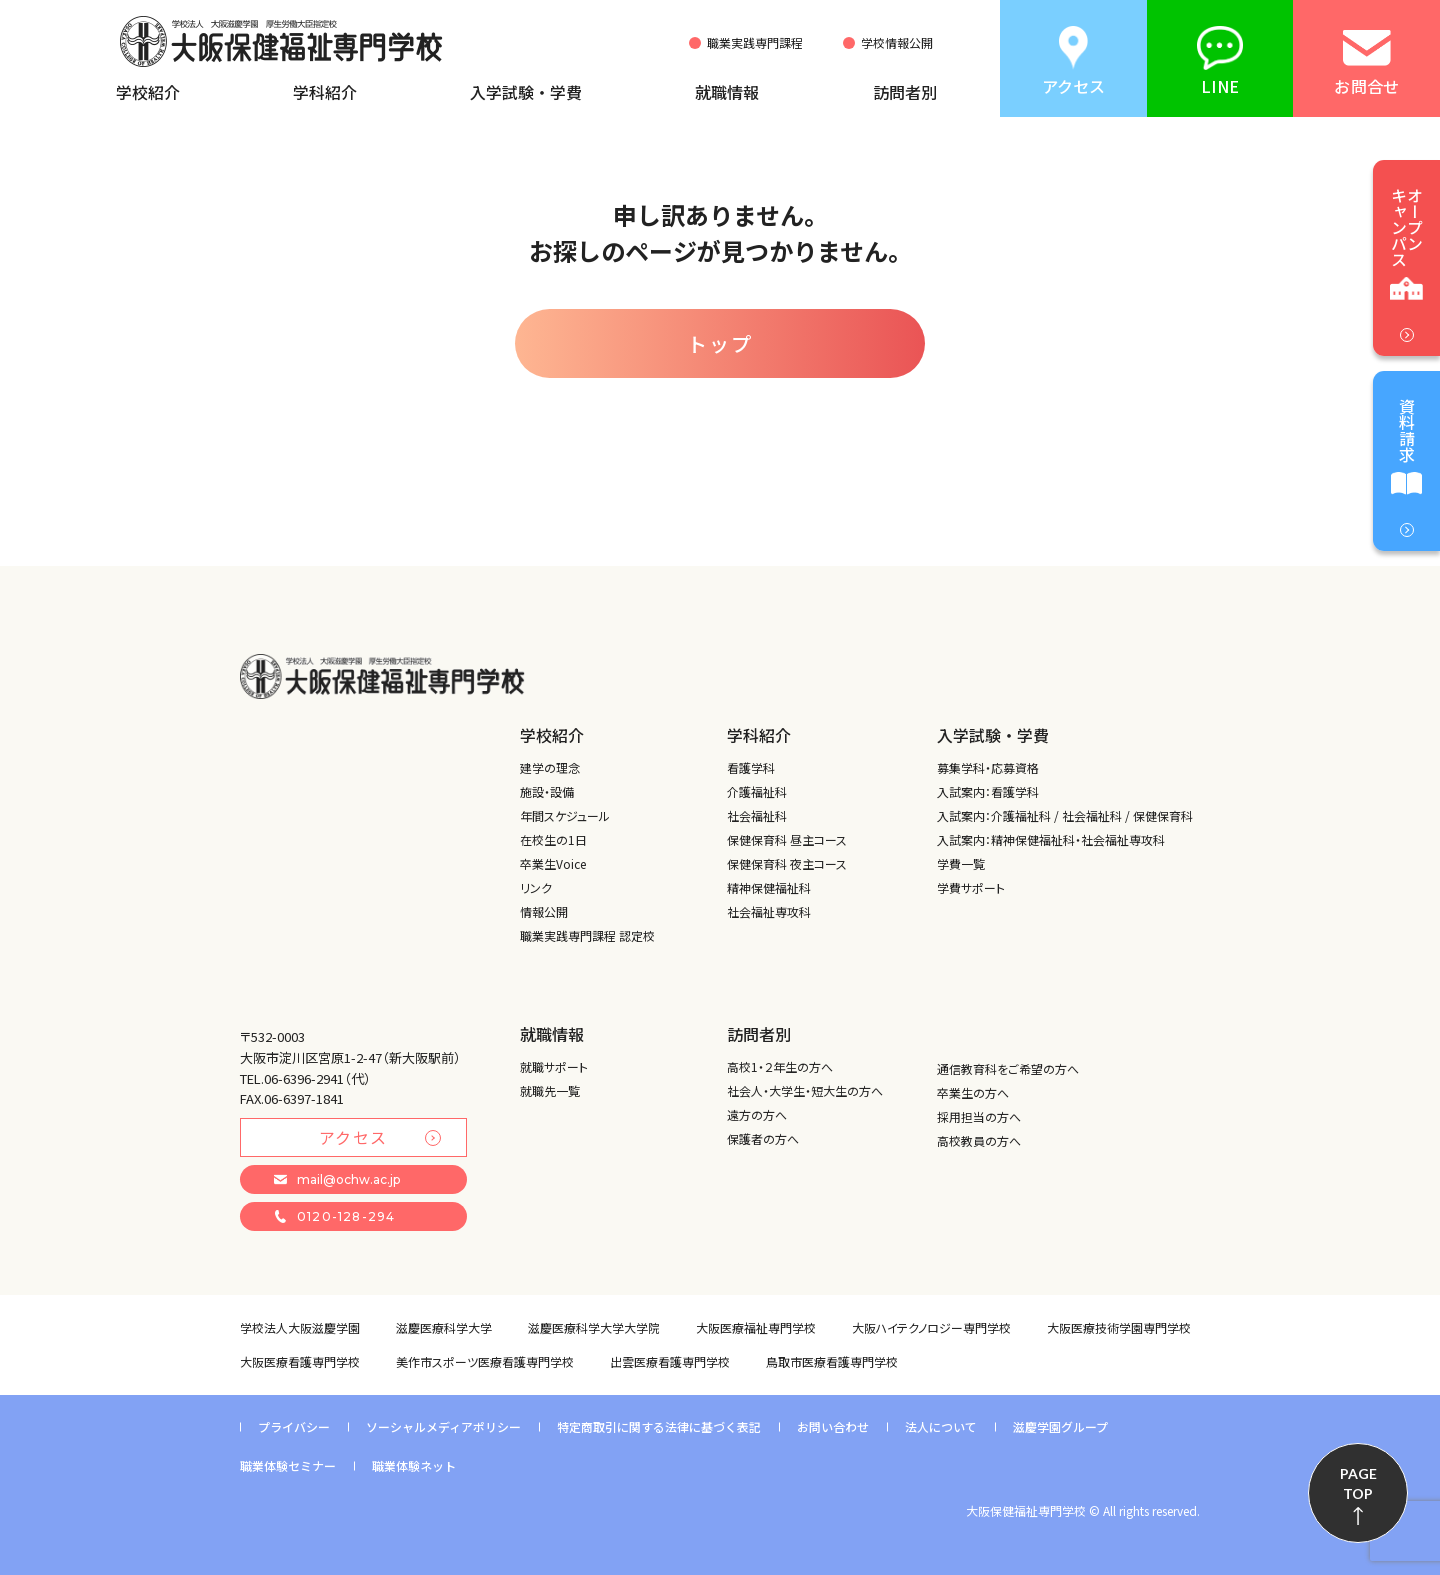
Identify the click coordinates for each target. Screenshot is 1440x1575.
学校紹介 (148, 92)
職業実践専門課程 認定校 (587, 935)
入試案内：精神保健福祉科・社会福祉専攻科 (1051, 839)
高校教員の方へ (979, 1140)
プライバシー (294, 1426)
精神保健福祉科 (769, 887)
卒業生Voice (553, 863)
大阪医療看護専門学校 (300, 1361)
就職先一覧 (550, 1090)
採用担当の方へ (979, 1116)
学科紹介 (325, 92)
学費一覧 (961, 863)
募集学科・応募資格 (988, 767)
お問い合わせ (833, 1426)
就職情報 (727, 92)
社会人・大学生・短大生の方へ (805, 1090)
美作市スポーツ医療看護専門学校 (485, 1361)
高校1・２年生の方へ (780, 1066)
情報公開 (544, 911)
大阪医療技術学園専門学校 (1119, 1327)
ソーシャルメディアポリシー (443, 1426)
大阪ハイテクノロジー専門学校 (931, 1327)
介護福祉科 (757, 791)
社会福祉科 (757, 815)
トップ (720, 343)
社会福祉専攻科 (769, 911)
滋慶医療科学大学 (444, 1327)
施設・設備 (547, 791)
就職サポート (554, 1066)
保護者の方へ (763, 1138)
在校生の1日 (553, 839)
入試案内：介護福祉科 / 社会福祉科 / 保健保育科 (1065, 815)
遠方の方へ (757, 1114)
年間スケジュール (565, 815)
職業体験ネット (414, 1465)
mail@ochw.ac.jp (337, 1179)
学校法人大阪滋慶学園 (300, 1327)
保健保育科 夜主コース (787, 863)
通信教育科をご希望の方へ (1008, 1068)
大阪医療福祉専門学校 (756, 1327)
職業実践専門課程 (755, 43)
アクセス (380, 1137)
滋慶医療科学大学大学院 (594, 1327)
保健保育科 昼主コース (787, 839)
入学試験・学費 (526, 92)
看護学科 (751, 767)
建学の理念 (550, 767)
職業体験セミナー (288, 1465)
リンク (536, 887)
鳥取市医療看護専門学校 (832, 1361)
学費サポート (971, 887)
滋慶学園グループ (1060, 1426)
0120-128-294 (334, 1216)
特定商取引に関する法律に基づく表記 (659, 1426)
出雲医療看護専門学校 (670, 1361)
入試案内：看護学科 (988, 791)
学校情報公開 (897, 43)
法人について (941, 1426)
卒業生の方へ (973, 1092)
